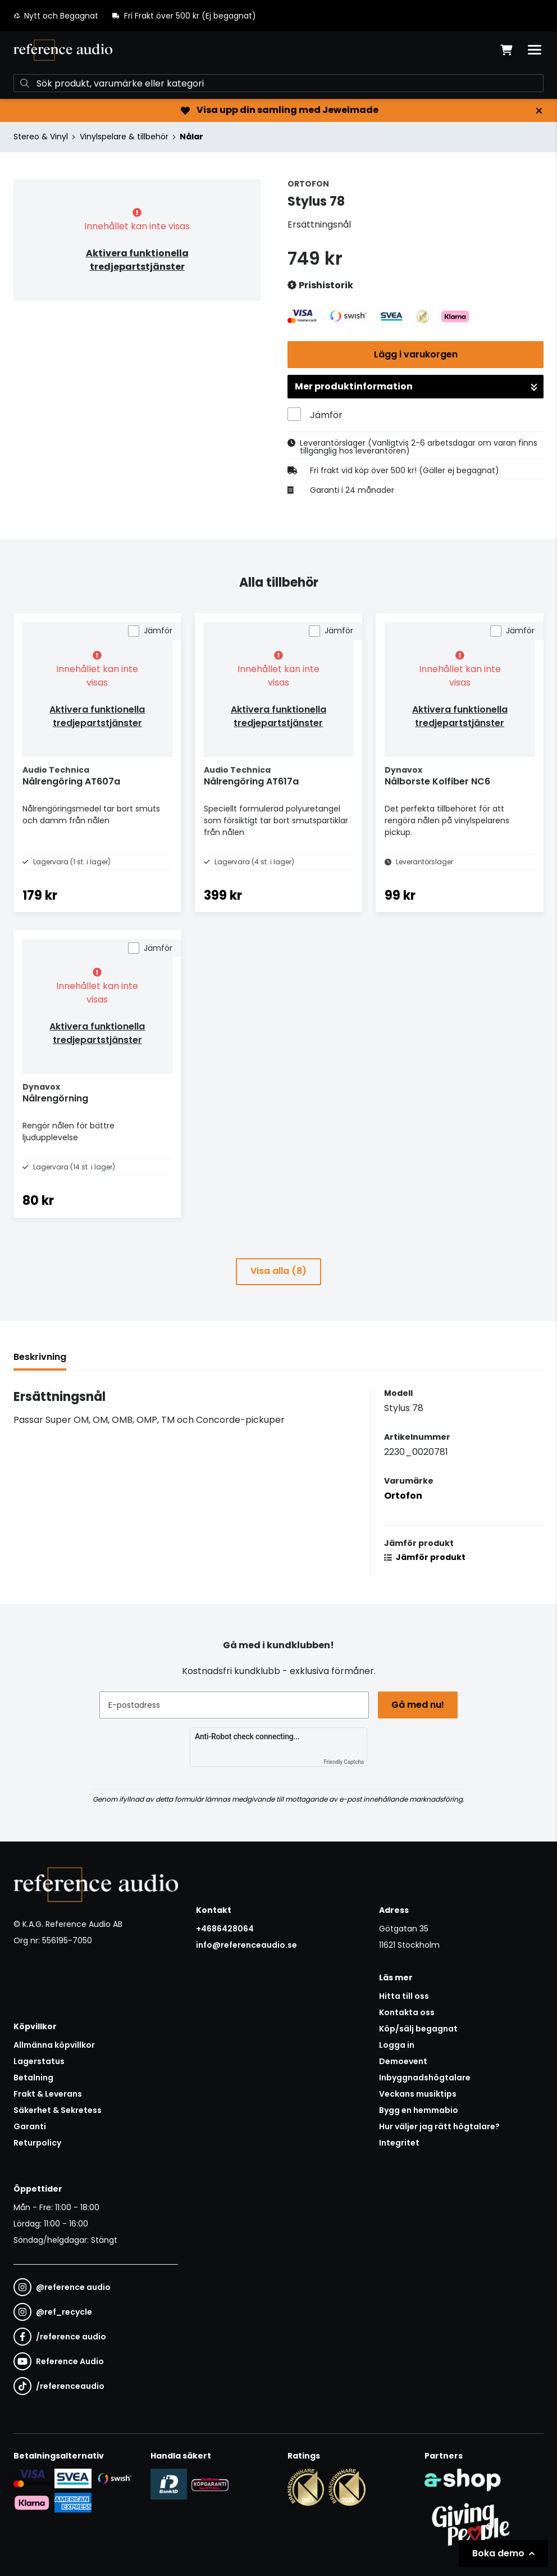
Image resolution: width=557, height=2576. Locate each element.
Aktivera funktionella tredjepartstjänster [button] (137, 260)
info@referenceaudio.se (246, 1945)
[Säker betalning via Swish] (114, 2478)
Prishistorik (320, 285)
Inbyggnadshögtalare (425, 2077)
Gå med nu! (417, 1704)
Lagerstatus (39, 2061)
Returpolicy (37, 2142)
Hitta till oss (404, 1996)
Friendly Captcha (343, 1762)
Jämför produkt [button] (424, 1557)
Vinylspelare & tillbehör (124, 136)
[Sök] (278, 83)
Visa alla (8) (278, 1270)
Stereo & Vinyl (40, 136)
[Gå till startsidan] (62, 50)
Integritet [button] (399, 2142)
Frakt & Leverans (47, 2093)
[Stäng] (539, 110)
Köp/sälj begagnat (418, 2028)
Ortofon (403, 1495)
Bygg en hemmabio (418, 2110)
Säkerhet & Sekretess (57, 2110)
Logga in (396, 2045)
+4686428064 (225, 1928)
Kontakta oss (407, 2012)
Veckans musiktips (417, 2093)
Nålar (191, 136)
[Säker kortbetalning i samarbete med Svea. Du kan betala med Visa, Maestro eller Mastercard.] (31, 2477)
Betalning (33, 2077)
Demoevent (403, 2061)
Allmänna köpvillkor (54, 2045)
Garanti (29, 2126)
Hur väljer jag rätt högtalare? (439, 2126)
